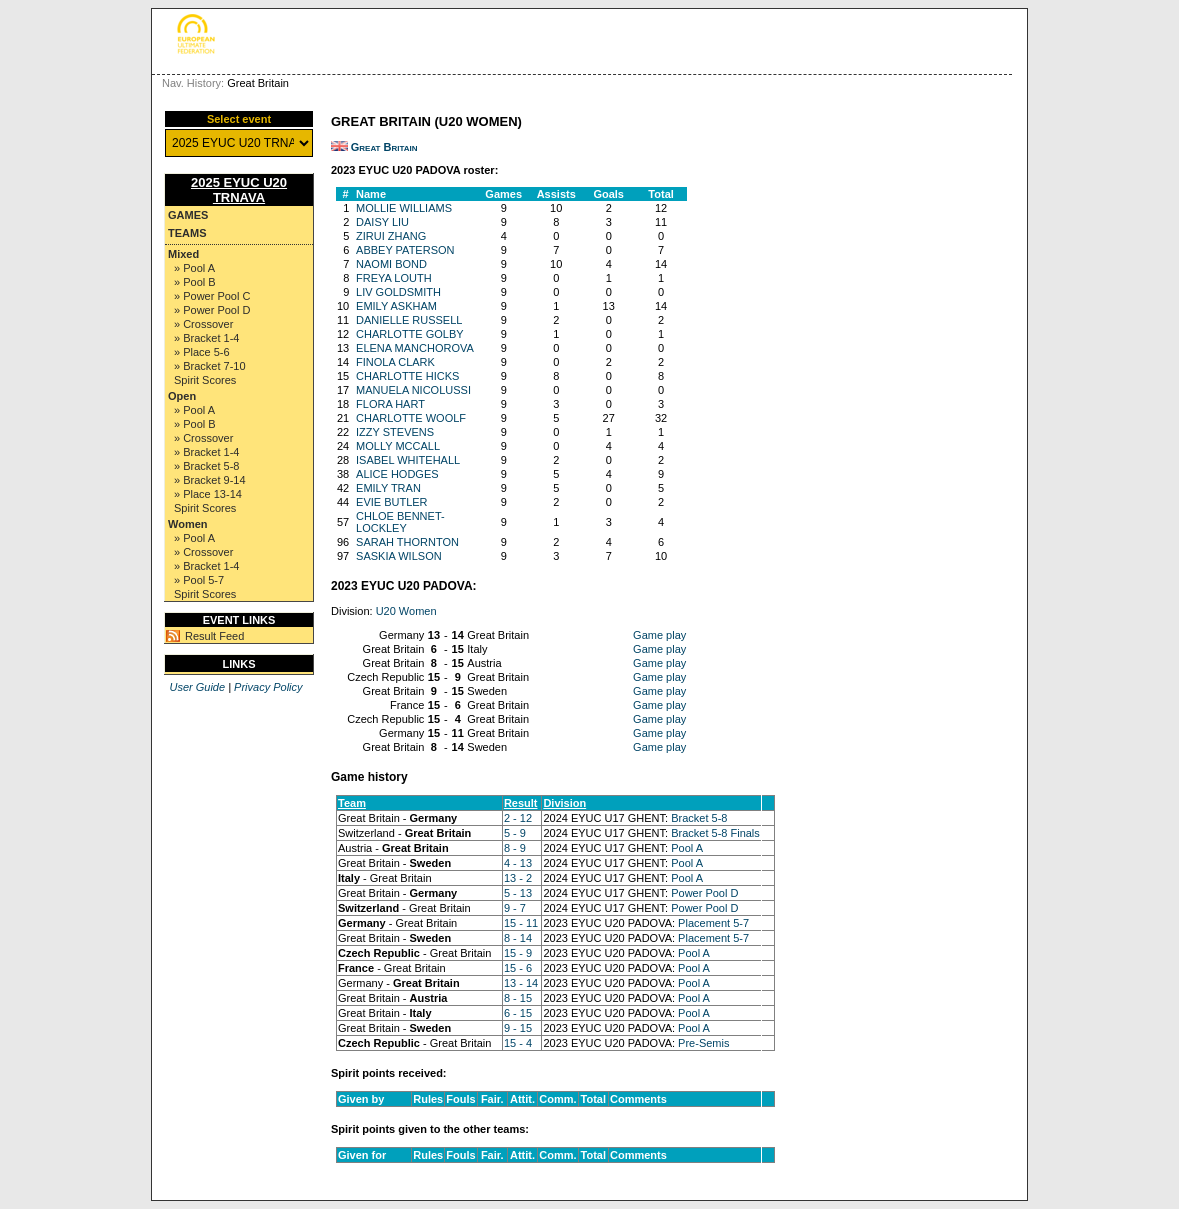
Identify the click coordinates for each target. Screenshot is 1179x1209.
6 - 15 (518, 1013)
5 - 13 (518, 893)
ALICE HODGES (397, 474)
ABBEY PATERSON (405, 250)
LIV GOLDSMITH (398, 292)
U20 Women (406, 611)
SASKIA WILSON (399, 556)
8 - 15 (518, 998)
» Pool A (194, 268)
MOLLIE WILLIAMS (404, 208)
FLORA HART (390, 404)
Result (521, 803)
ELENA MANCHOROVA (415, 348)
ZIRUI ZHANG (391, 236)
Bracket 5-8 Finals (715, 833)
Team (352, 803)
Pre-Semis (703, 1043)
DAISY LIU (382, 222)
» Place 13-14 (208, 494)
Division (564, 803)
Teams (187, 233)
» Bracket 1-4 (206, 338)
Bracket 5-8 (699, 818)
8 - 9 (515, 848)
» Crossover (203, 324)
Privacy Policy (268, 687)
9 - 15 (518, 1028)
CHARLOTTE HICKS (407, 376)
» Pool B (195, 282)
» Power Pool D (212, 310)
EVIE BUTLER (392, 502)
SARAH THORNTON (407, 542)
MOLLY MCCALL (398, 446)
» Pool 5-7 (199, 580)
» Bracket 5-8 (206, 466)
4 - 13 (518, 863)
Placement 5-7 (713, 923)
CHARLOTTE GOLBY (410, 334)
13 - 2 (518, 878)
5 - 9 (515, 833)
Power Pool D (704, 893)
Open (182, 396)
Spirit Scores (205, 380)
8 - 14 (518, 938)
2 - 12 (518, 818)
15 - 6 (518, 968)
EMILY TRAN (388, 488)
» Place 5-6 (202, 352)
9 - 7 (515, 908)
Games (188, 215)
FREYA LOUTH (394, 278)
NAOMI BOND (391, 264)
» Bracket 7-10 (210, 366)
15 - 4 (518, 1043)
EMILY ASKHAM (396, 306)
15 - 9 (518, 953)
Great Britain (384, 147)
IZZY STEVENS (395, 432)
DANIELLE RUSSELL (409, 320)
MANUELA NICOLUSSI (413, 390)
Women (188, 524)
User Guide (197, 687)
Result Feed (214, 636)
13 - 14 (521, 983)
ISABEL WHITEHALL (408, 460)
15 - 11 (521, 923)
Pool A (687, 848)
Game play (659, 635)
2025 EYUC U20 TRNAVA (239, 190)
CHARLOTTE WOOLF (411, 418)
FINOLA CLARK (395, 362)
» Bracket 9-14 (210, 480)
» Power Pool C (212, 296)
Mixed (183, 254)
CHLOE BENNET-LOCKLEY (400, 522)
